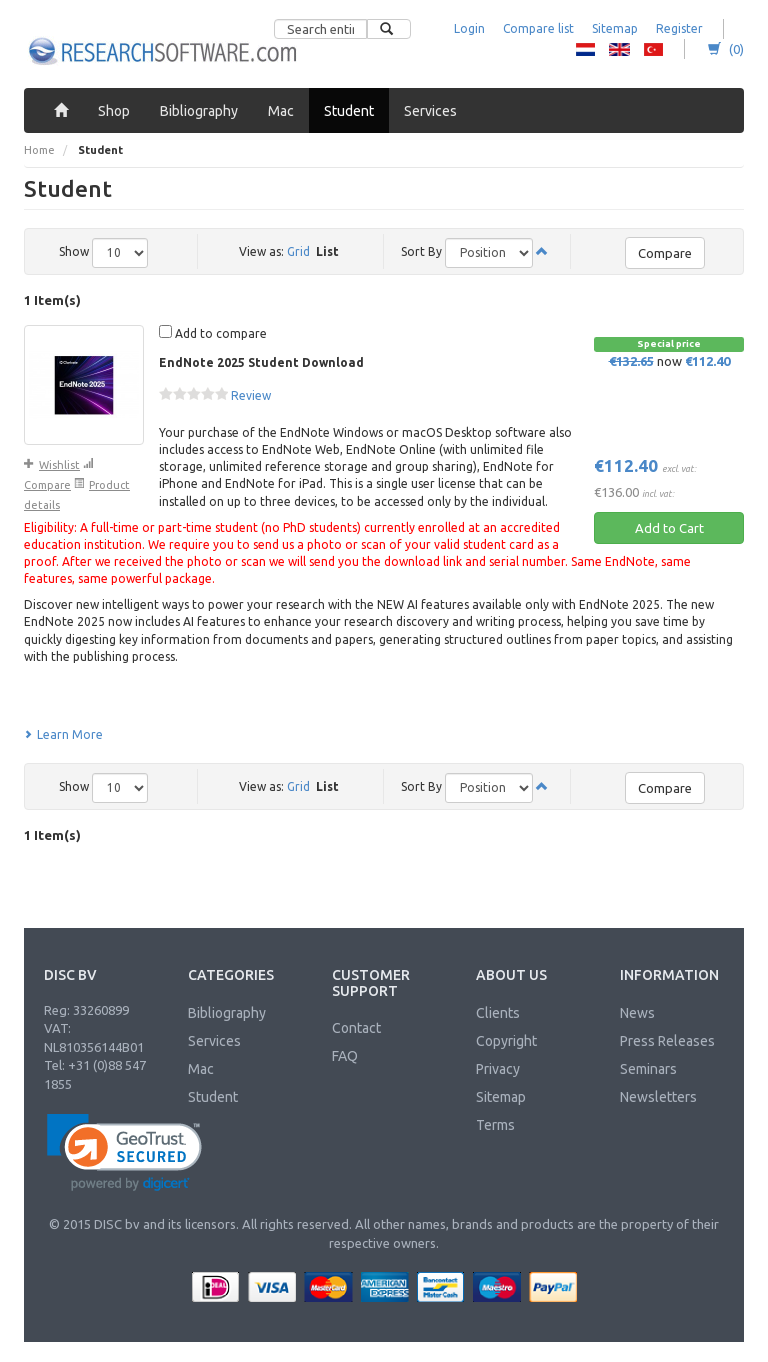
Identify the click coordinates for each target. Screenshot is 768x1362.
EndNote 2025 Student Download (261, 362)
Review (251, 395)
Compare (665, 253)
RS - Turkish (653, 49)
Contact (356, 1028)
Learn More (63, 734)
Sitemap (615, 28)
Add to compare (213, 332)
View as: (261, 251)
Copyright (506, 1041)
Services (214, 1041)
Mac (201, 1069)
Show (74, 251)
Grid (298, 251)
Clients (498, 1013)
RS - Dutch (585, 49)
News (637, 1013)
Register (679, 28)
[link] (124, 1152)
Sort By (421, 251)
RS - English (619, 49)
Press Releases (667, 1041)
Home (39, 150)
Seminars (648, 1069)
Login (469, 28)
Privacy (498, 1069)
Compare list (538, 28)
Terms (495, 1125)
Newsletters (658, 1097)
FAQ (345, 1056)
